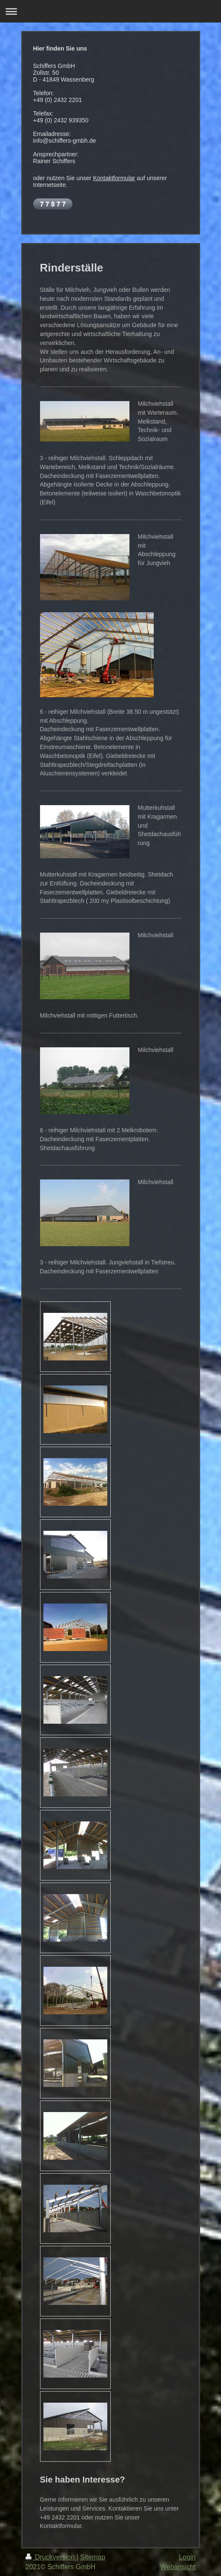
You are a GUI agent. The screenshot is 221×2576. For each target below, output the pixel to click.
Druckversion (51, 2557)
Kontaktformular (114, 178)
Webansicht (177, 2566)
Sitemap (92, 2557)
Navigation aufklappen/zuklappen (110, 11)
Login (187, 2557)
